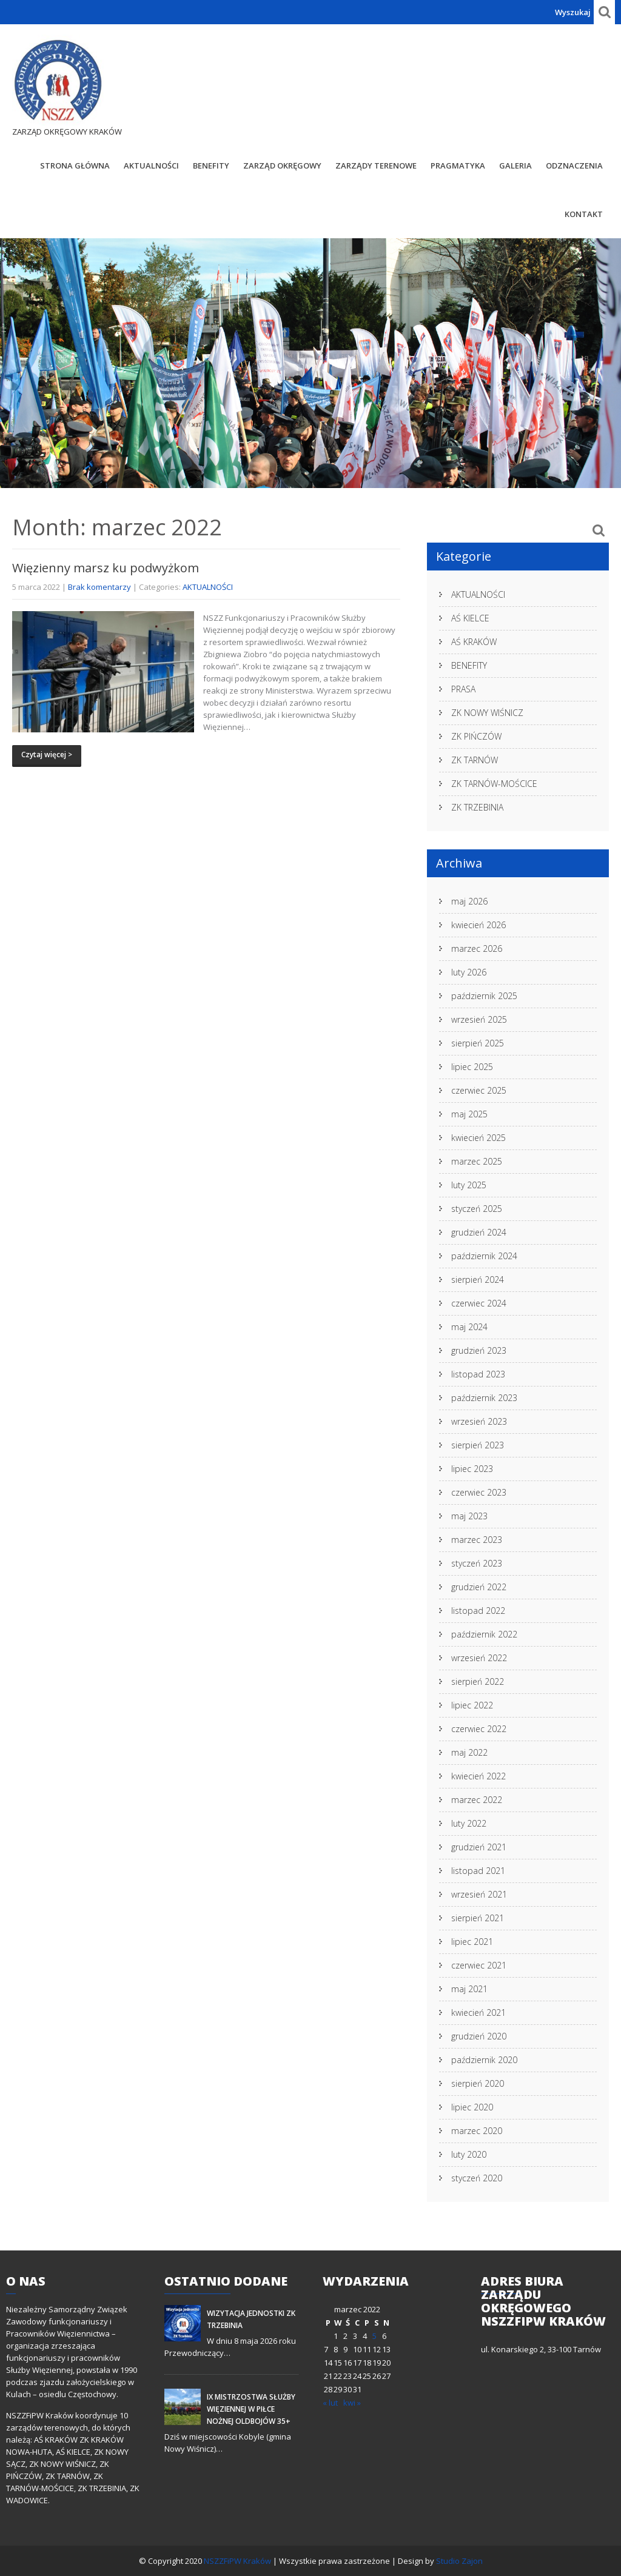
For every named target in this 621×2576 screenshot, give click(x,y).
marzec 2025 (476, 1161)
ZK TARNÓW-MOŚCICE (494, 783)
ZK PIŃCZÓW (476, 736)
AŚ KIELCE (470, 618)
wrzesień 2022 (479, 1658)
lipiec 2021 (472, 1941)
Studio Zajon (459, 2560)
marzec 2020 (476, 2130)
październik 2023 (484, 1397)
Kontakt (584, 214)
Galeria (515, 165)
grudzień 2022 (478, 1587)
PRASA (463, 689)
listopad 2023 (478, 1374)
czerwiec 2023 (478, 1492)
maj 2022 (469, 1752)
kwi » (352, 2402)
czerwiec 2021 (478, 1965)
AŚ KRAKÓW (474, 641)
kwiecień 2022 (478, 1776)
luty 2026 (468, 972)
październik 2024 (484, 1256)
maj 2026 (469, 901)
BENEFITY (211, 165)
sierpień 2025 (477, 1043)
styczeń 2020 (476, 2178)
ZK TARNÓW (474, 760)
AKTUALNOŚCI (151, 165)
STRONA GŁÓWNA (75, 165)
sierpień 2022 (477, 1681)
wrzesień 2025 (479, 1019)
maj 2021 (469, 1989)
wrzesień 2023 (479, 1421)
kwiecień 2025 (478, 1137)
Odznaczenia (574, 165)
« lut (330, 2402)
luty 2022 (468, 1823)
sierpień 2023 (477, 1445)
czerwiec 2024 (478, 1303)
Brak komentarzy (99, 586)
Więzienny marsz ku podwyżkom (105, 568)
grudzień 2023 (478, 1350)
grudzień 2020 (478, 2036)
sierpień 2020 (477, 2083)
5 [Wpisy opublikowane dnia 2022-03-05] (374, 2335)
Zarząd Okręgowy (282, 165)
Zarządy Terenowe (376, 165)
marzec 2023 (476, 1539)
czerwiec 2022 (478, 1729)
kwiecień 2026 (478, 925)
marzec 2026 (476, 948)
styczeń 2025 (476, 1208)
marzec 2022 (476, 1799)
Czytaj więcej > (46, 754)
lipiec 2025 (472, 1066)
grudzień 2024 (478, 1232)
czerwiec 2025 (478, 1090)
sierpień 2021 (477, 1918)
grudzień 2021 (478, 1847)
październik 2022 (484, 1634)
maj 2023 (469, 1516)
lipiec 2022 (472, 1705)
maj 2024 (469, 1327)
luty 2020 (468, 2154)
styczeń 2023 (476, 1563)
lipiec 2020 (472, 2107)
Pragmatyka (458, 165)
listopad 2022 (478, 1610)
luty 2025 (468, 1185)
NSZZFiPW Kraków (238, 2560)
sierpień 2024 (477, 1279)
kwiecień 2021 (478, 2012)
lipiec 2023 (472, 1468)
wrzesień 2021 (479, 1894)
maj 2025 (469, 1114)
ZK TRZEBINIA (477, 807)
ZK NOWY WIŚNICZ (487, 712)
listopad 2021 (478, 1870)
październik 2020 (484, 2060)
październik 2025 (484, 996)
